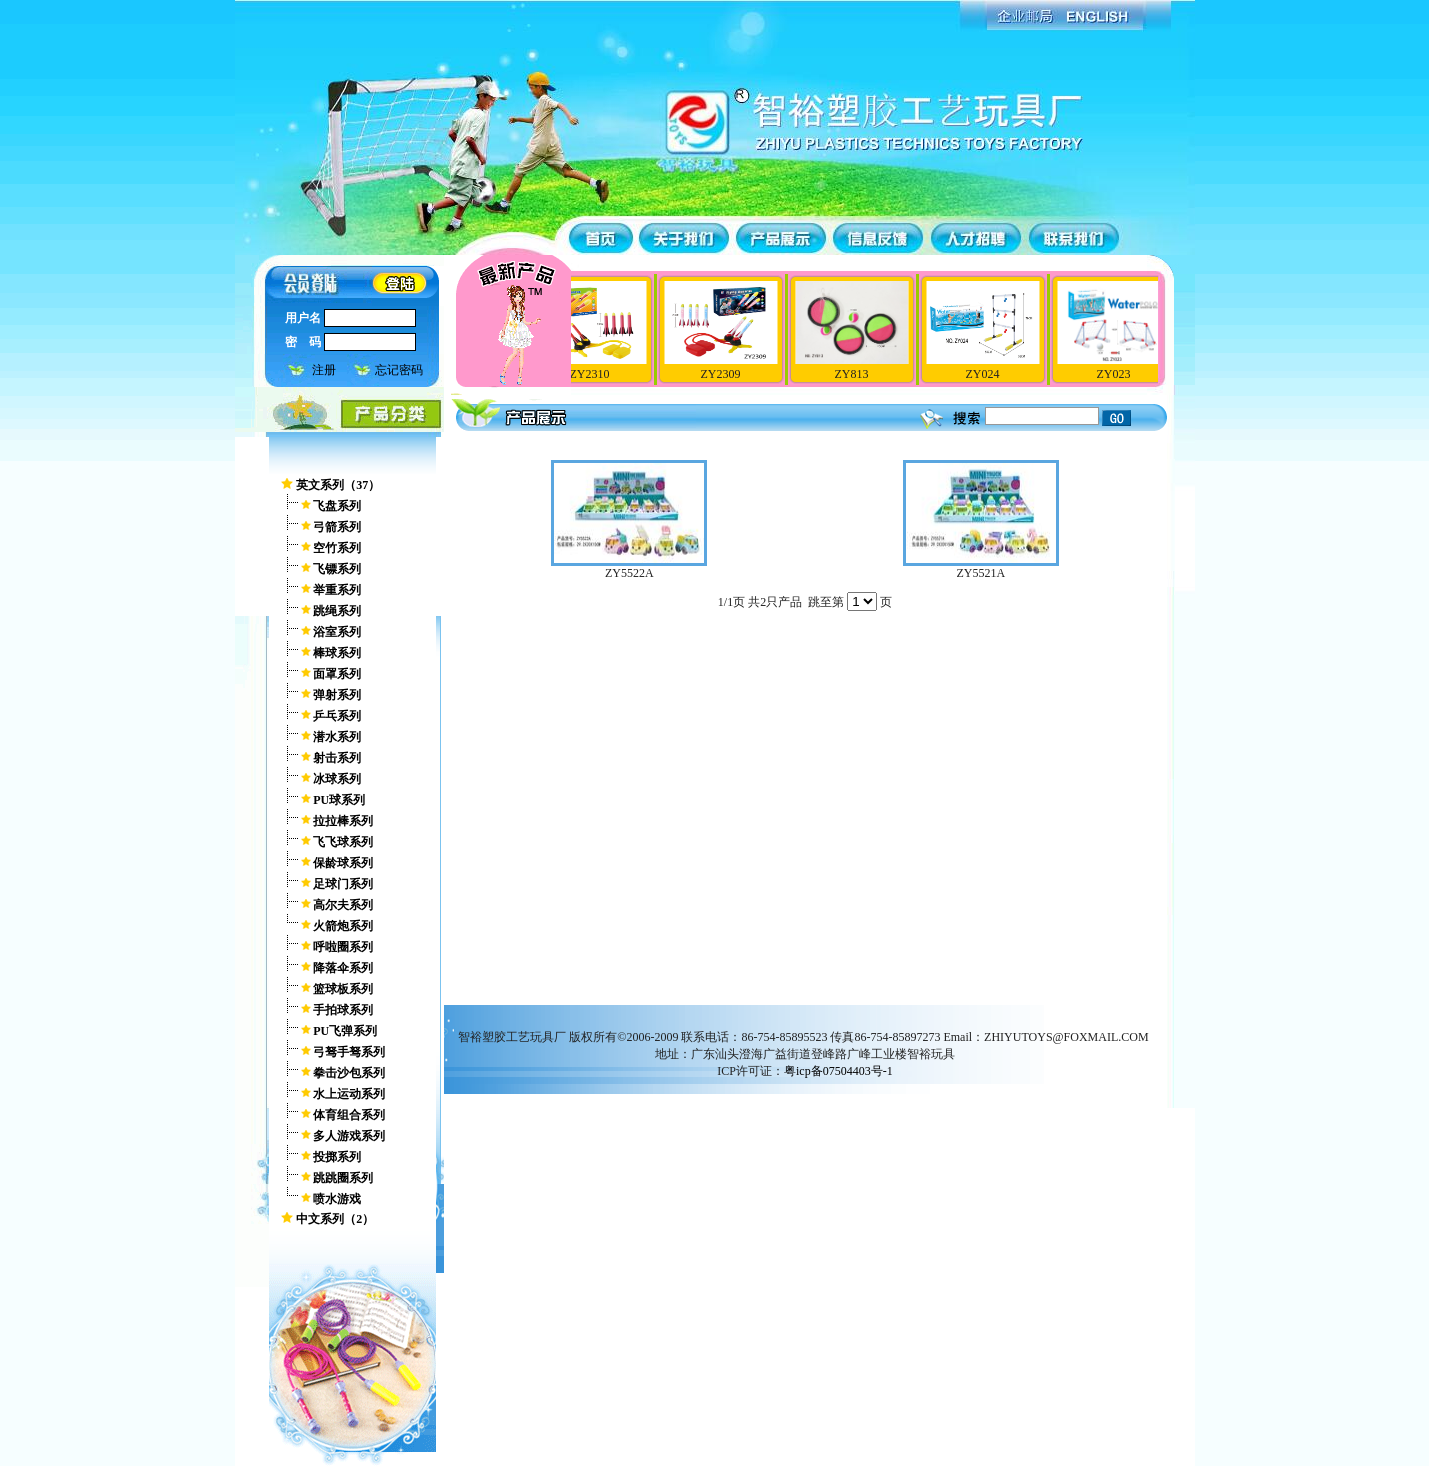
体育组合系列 (349, 1115)
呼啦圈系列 (343, 947)
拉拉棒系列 (343, 821)
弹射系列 (337, 695)
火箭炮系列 (343, 926)
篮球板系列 (343, 989)
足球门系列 (343, 884)
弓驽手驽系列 (349, 1052)
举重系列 (337, 590)
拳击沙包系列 (349, 1073)
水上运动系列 (349, 1094)
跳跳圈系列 (343, 1178)
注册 (324, 370)
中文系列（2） (335, 1219)
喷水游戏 (337, 1199)
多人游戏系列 (349, 1136)
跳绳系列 (337, 611)
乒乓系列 (337, 716)
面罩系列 (337, 674)
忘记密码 (399, 370)
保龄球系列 (343, 863)
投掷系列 (337, 1157)
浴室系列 (337, 632)
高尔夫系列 (343, 905)
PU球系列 (339, 800)
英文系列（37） (338, 485)
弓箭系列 (337, 527)
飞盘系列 (337, 506)
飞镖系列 (337, 569)
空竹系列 (337, 548)
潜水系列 (337, 737)
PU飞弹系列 (345, 1031)
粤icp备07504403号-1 (838, 1071)
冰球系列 (337, 779)
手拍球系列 (343, 1010)
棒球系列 (337, 653)
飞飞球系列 (343, 842)
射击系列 (337, 758)
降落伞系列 (343, 968)
